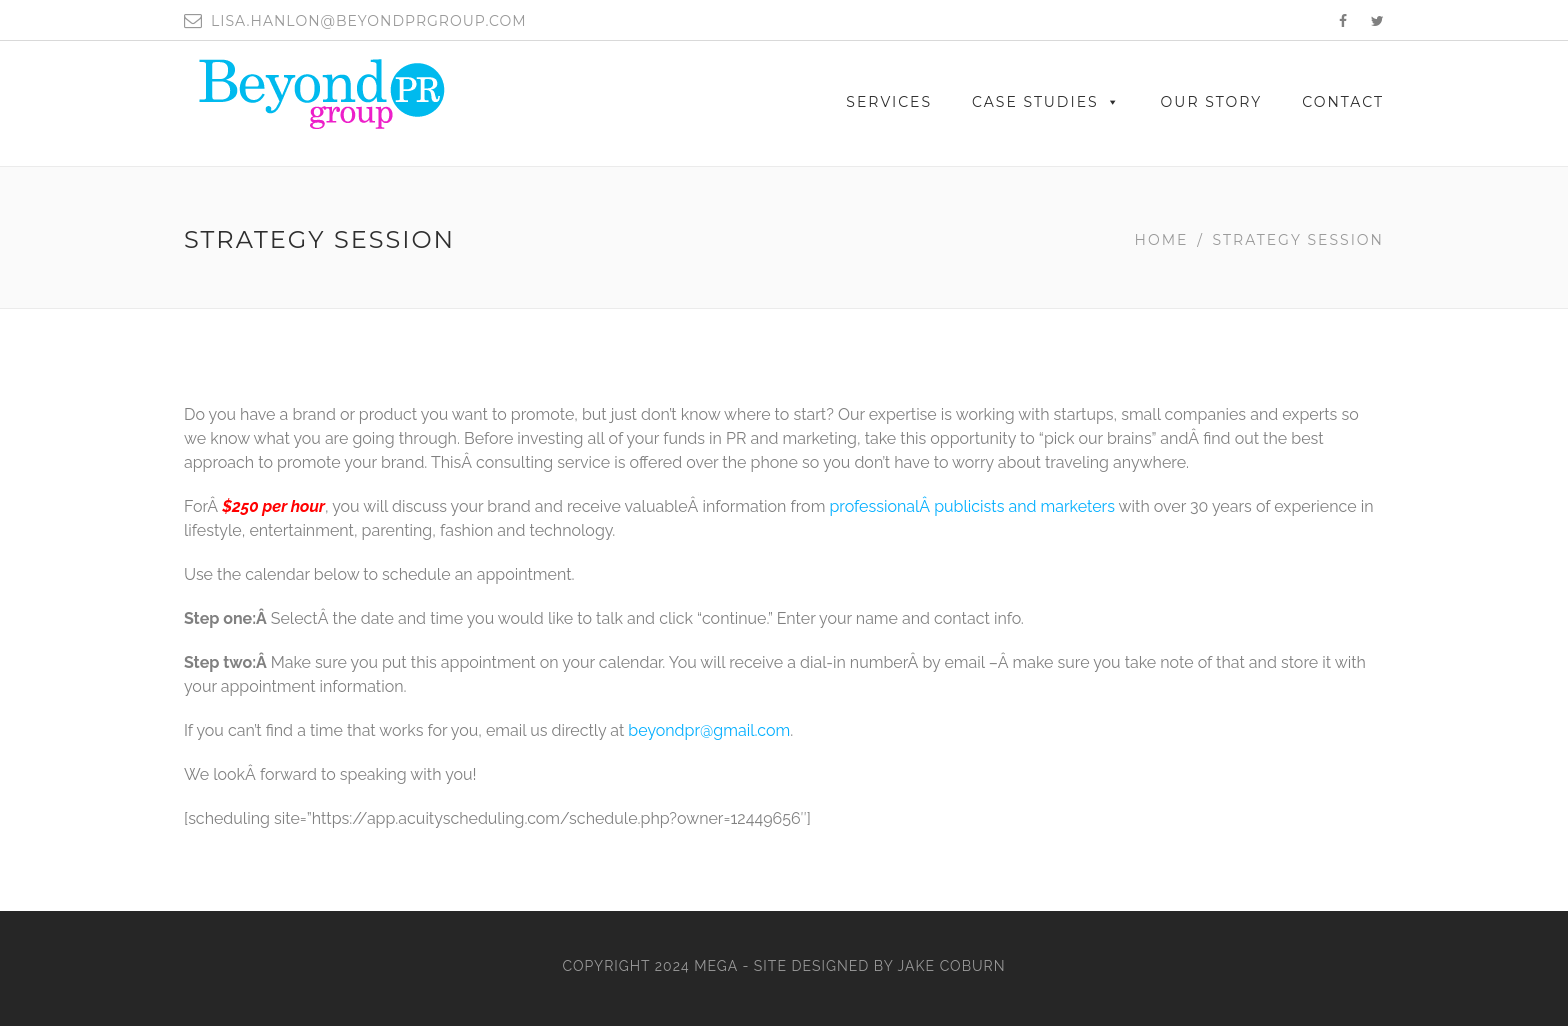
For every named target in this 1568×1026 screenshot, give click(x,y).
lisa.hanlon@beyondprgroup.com (369, 21)
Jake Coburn (952, 966)
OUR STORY (1212, 102)
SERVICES (889, 102)
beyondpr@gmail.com (709, 730)
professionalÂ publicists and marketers (971, 506)
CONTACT (1343, 102)
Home (1162, 240)
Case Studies (1046, 102)
